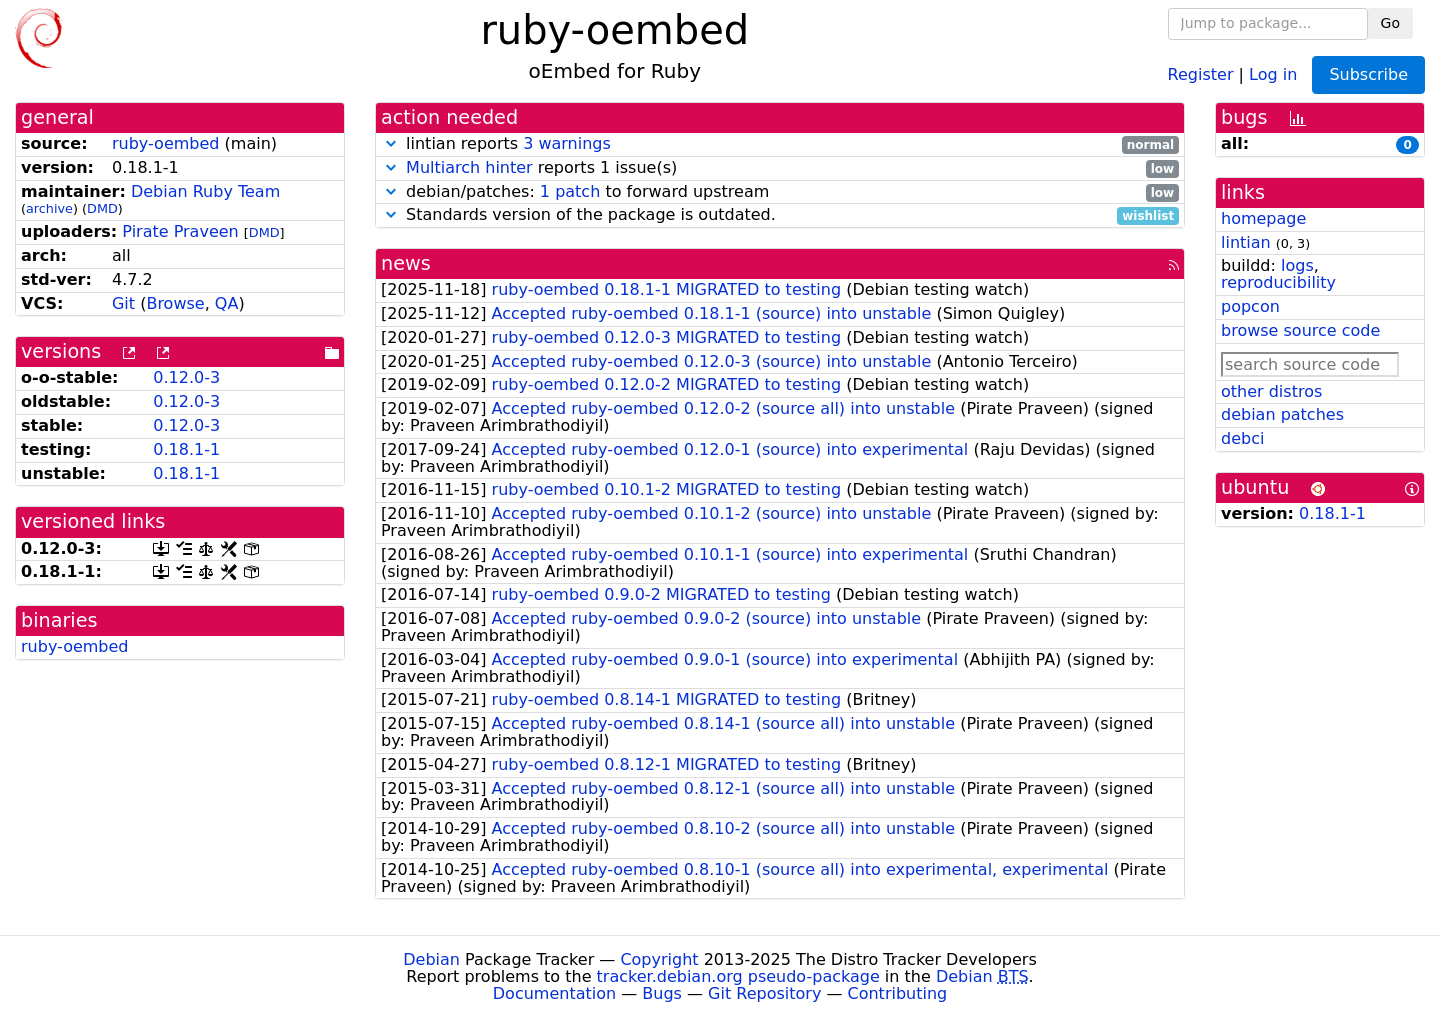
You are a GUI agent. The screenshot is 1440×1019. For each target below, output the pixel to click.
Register (1201, 73)
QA (227, 303)
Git (123, 303)
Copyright (659, 959)
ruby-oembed (166, 143)
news (406, 263)
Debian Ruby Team (205, 191)
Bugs (662, 993)
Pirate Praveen (180, 231)
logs (1297, 265)
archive (49, 208)
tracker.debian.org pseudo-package (738, 976)
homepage (1263, 218)
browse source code (1300, 330)
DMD (102, 208)
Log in (1273, 73)
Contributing (898, 993)
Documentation (554, 993)
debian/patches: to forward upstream (780, 192)
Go (1390, 23)
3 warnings (567, 143)
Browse (175, 303)
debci (1242, 438)
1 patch (570, 191)
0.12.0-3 (186, 377)
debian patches (1282, 414)
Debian (431, 959)
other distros (1271, 391)
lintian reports (780, 144)
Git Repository (764, 993)
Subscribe (1368, 74)
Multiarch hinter (469, 167)
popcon (1250, 306)
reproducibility (1278, 282)
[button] (391, 143)
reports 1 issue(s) (780, 168)
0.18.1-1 (186, 449)
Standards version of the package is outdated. (780, 215)
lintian (1246, 242)
